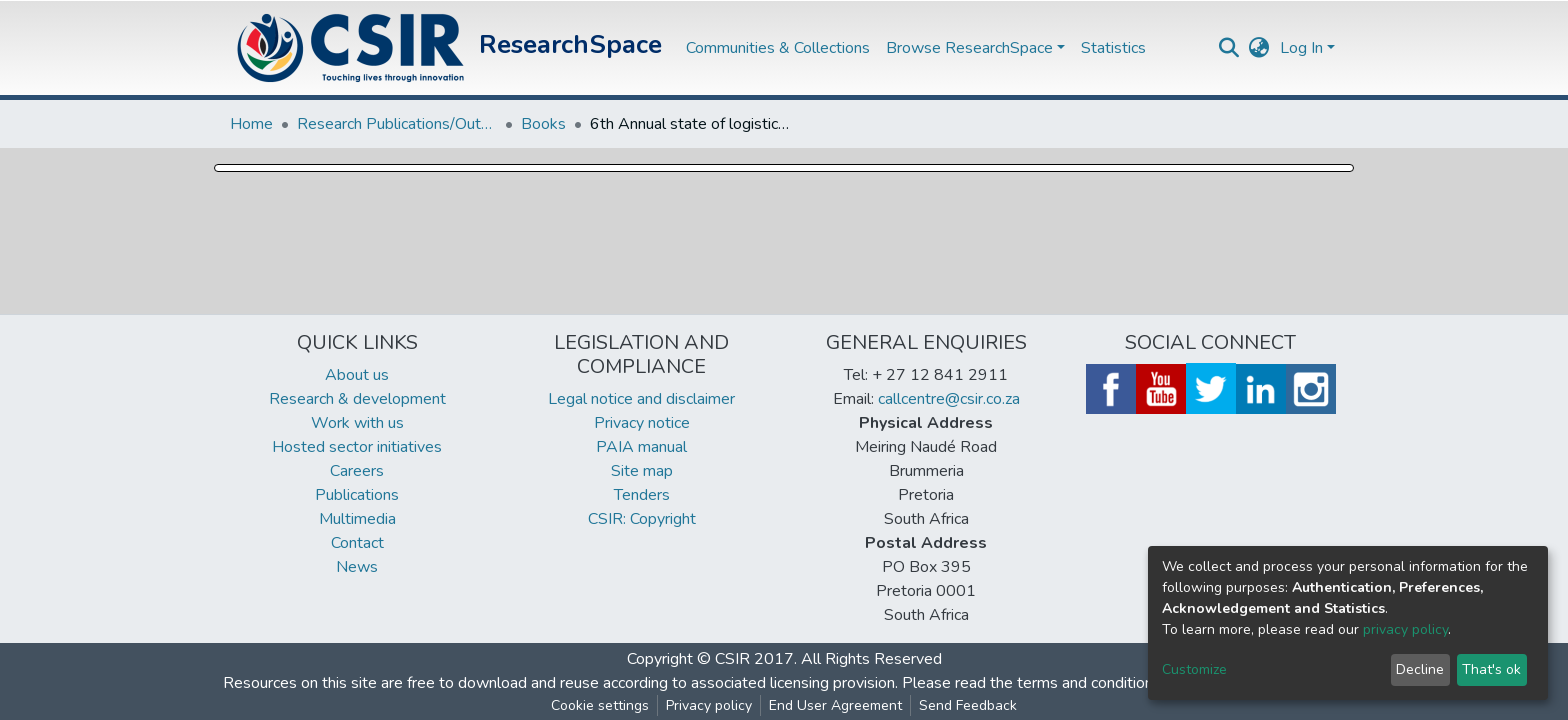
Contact (357, 543)
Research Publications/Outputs (397, 124)
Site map (642, 471)
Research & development (357, 399)
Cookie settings (600, 705)
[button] (1259, 48)
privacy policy (1405, 629)
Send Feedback (968, 705)
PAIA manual (641, 447)
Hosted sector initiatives (357, 447)
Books (543, 124)
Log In (1301, 48)
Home (251, 124)
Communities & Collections (778, 48)
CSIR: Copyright (642, 519)
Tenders (642, 495)
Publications (357, 495)
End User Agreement (835, 705)
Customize (1194, 669)
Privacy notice (642, 423)
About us (357, 375)
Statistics (1113, 48)
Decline (1420, 669)
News (357, 567)
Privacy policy (709, 705)
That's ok (1491, 669)
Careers (357, 471)
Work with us (357, 423)
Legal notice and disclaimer (641, 399)
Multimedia (357, 519)
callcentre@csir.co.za (949, 399)
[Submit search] (1229, 48)
